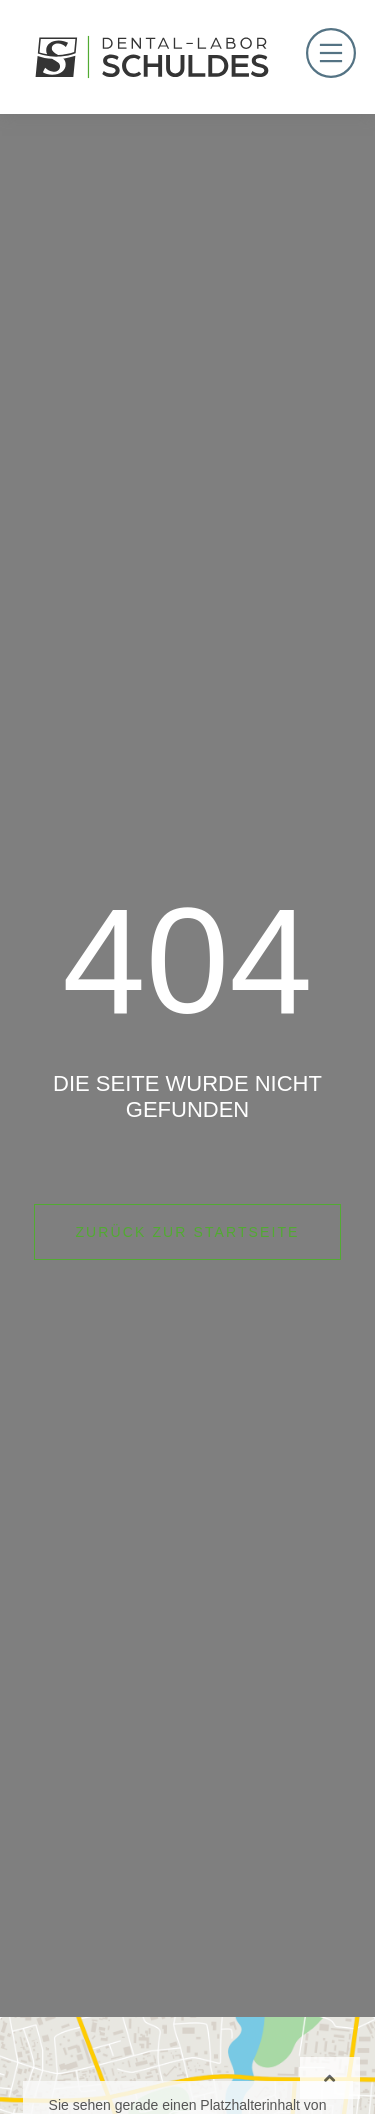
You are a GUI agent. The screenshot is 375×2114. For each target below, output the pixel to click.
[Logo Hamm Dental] (152, 57)
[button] (36, 2078)
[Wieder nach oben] (330, 2078)
